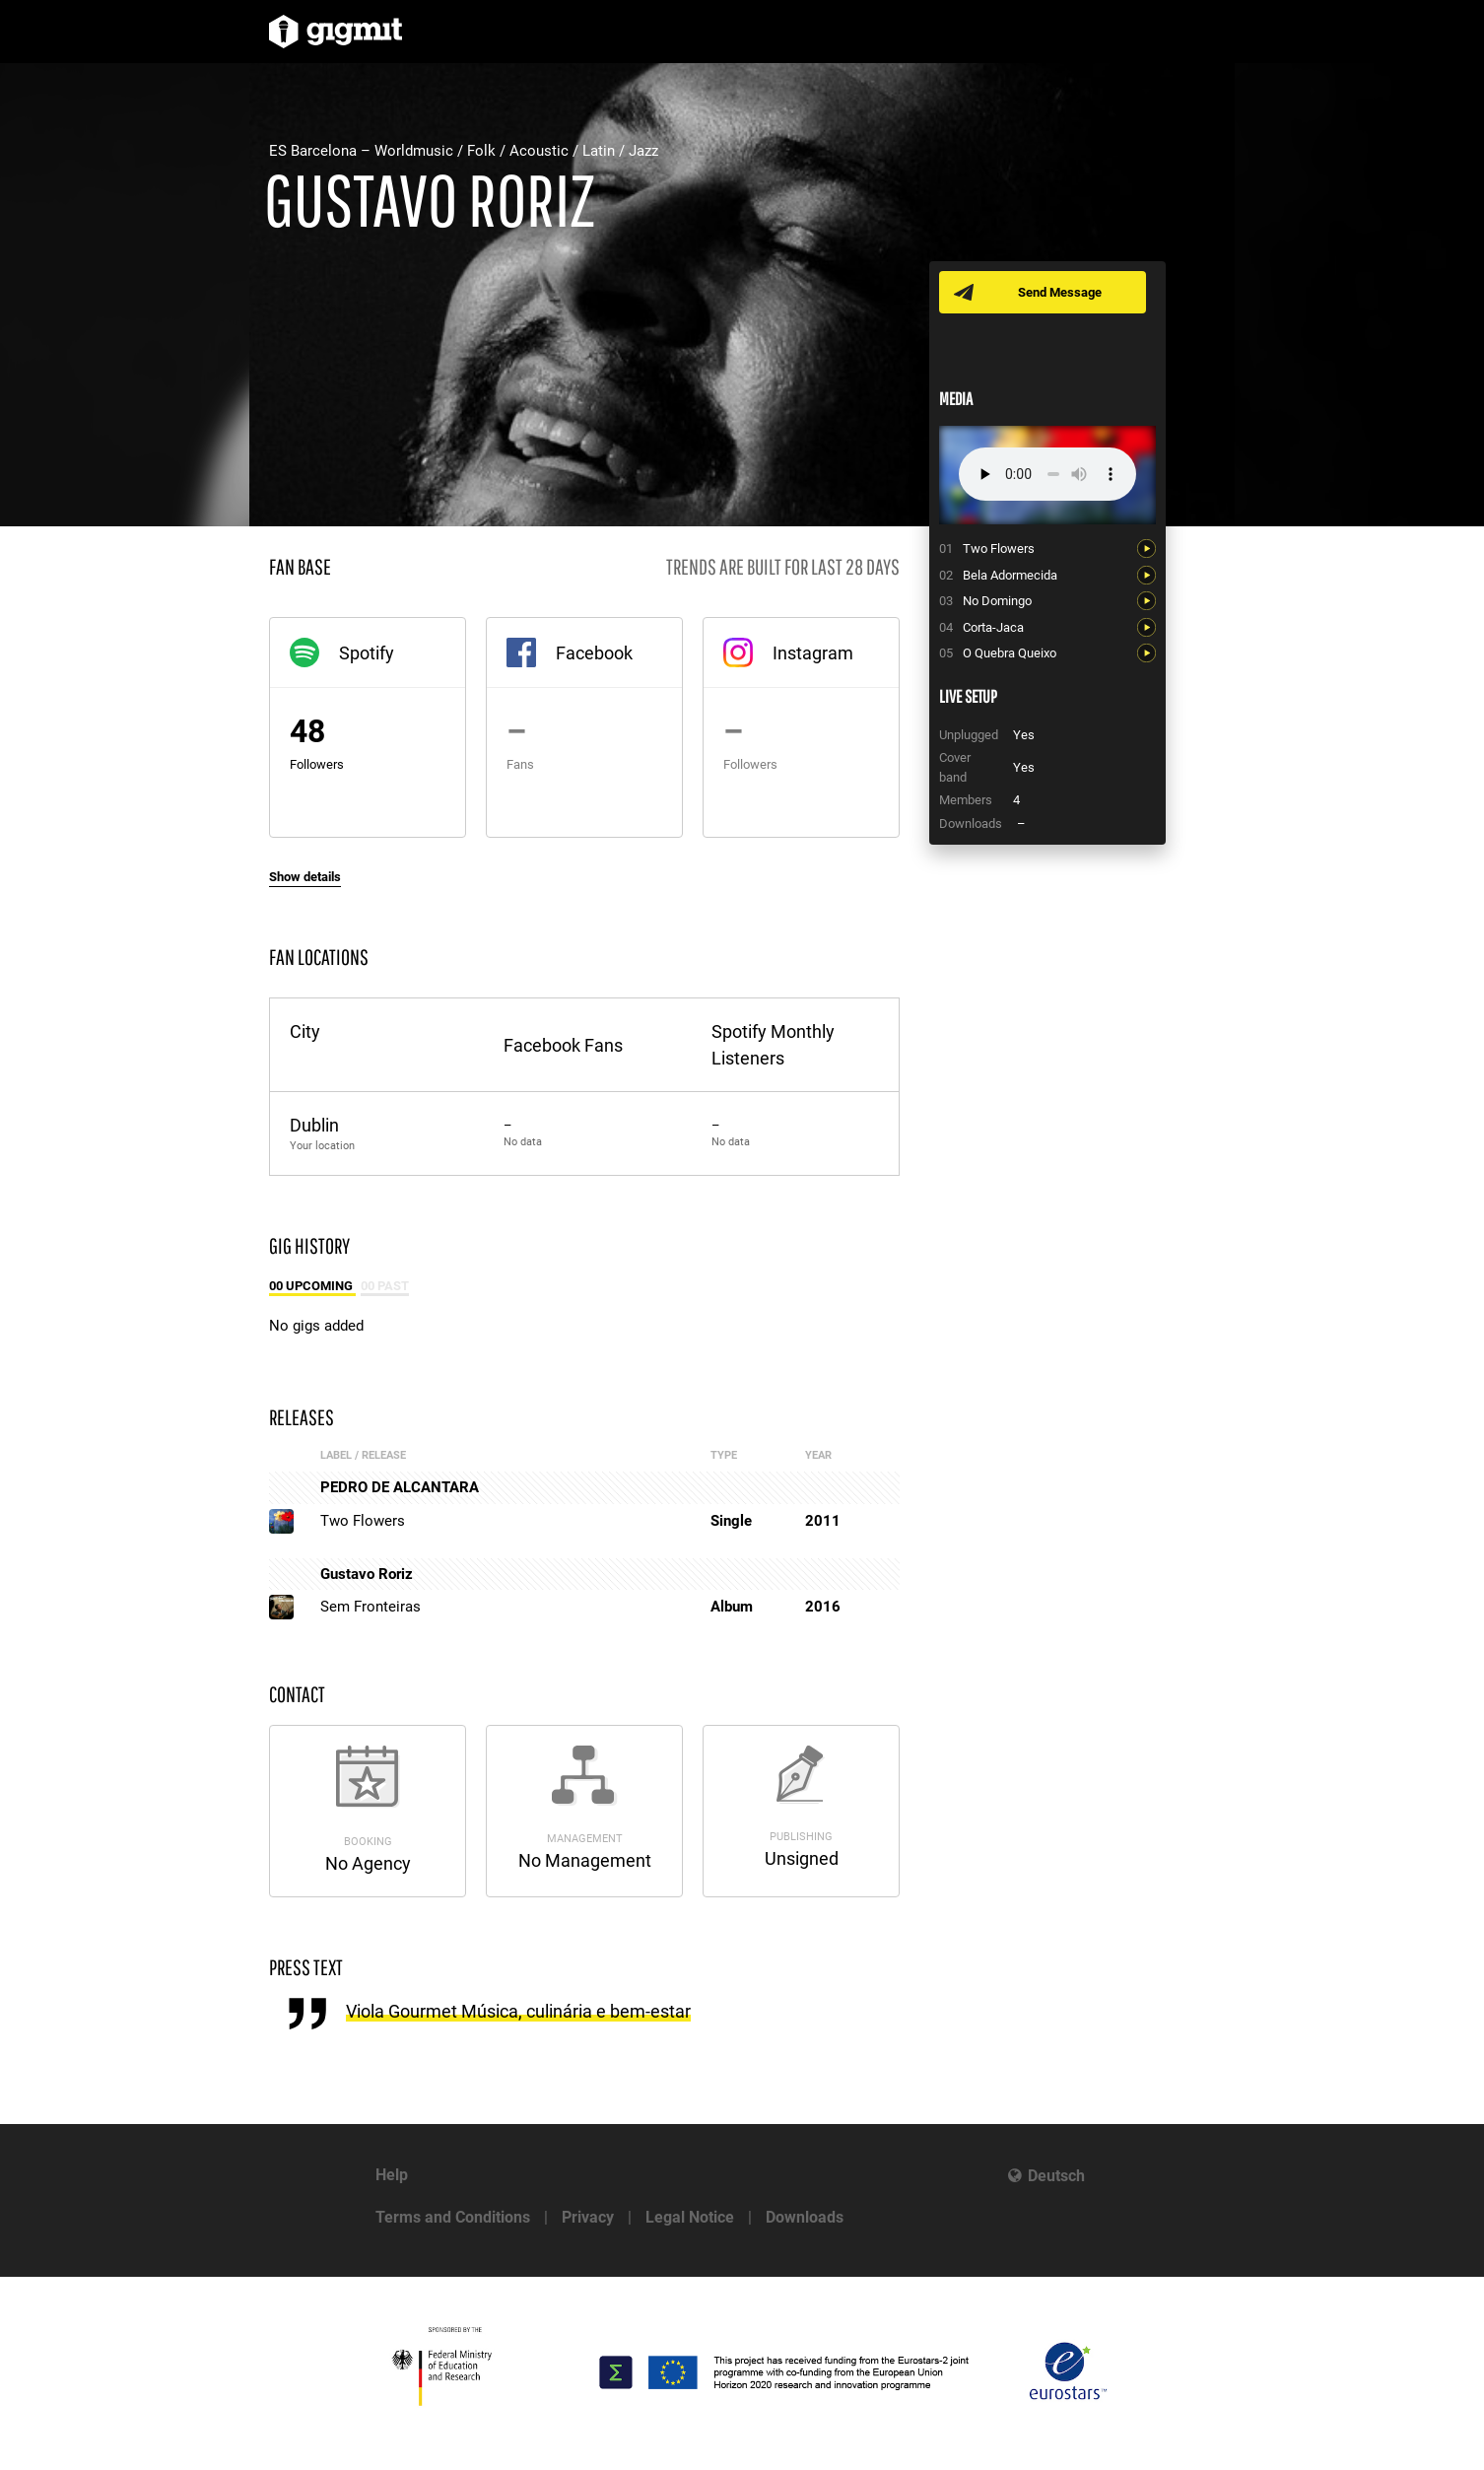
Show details (305, 876)
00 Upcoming (312, 1285)
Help (391, 2174)
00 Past (385, 1285)
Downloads (804, 2217)
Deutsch (1056, 2175)
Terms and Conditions (452, 2217)
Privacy (588, 2217)
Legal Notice (689, 2217)
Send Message (1060, 292)
